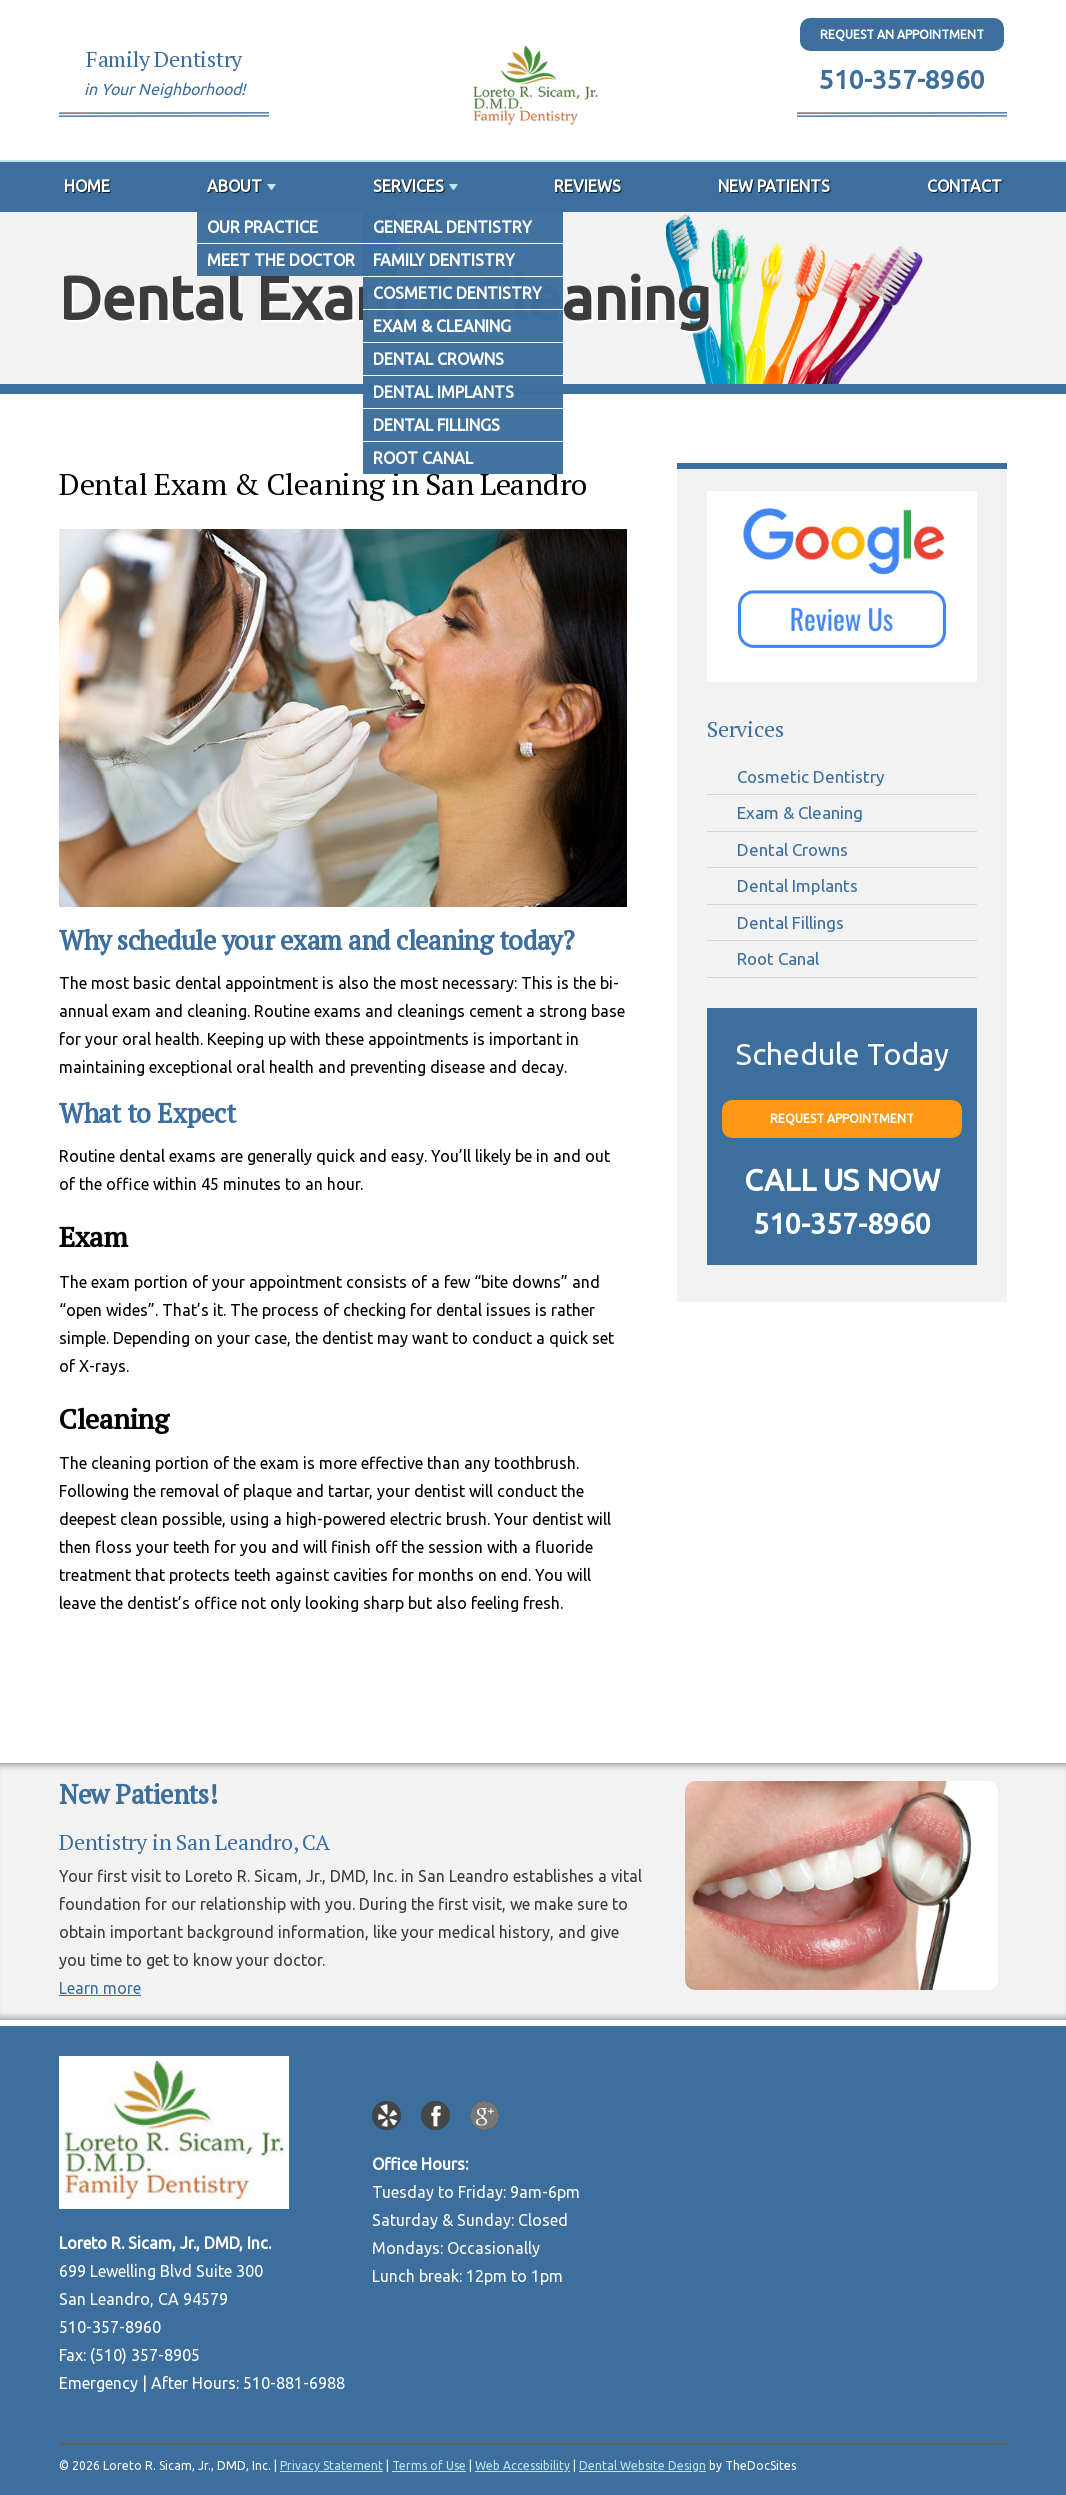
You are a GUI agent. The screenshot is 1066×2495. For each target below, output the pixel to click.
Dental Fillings (790, 922)
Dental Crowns (792, 849)
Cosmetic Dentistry (810, 776)
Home (87, 186)
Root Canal (778, 958)
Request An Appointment (902, 34)
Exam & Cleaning (800, 812)
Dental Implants (797, 885)
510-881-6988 (294, 2383)
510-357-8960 (902, 79)
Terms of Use (429, 2465)
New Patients (774, 186)
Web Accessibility (522, 2465)
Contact (964, 186)
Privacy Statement (331, 2465)
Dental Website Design (642, 2465)
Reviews (587, 186)
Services (408, 186)
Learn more (100, 1988)
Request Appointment (842, 1118)
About (234, 186)
